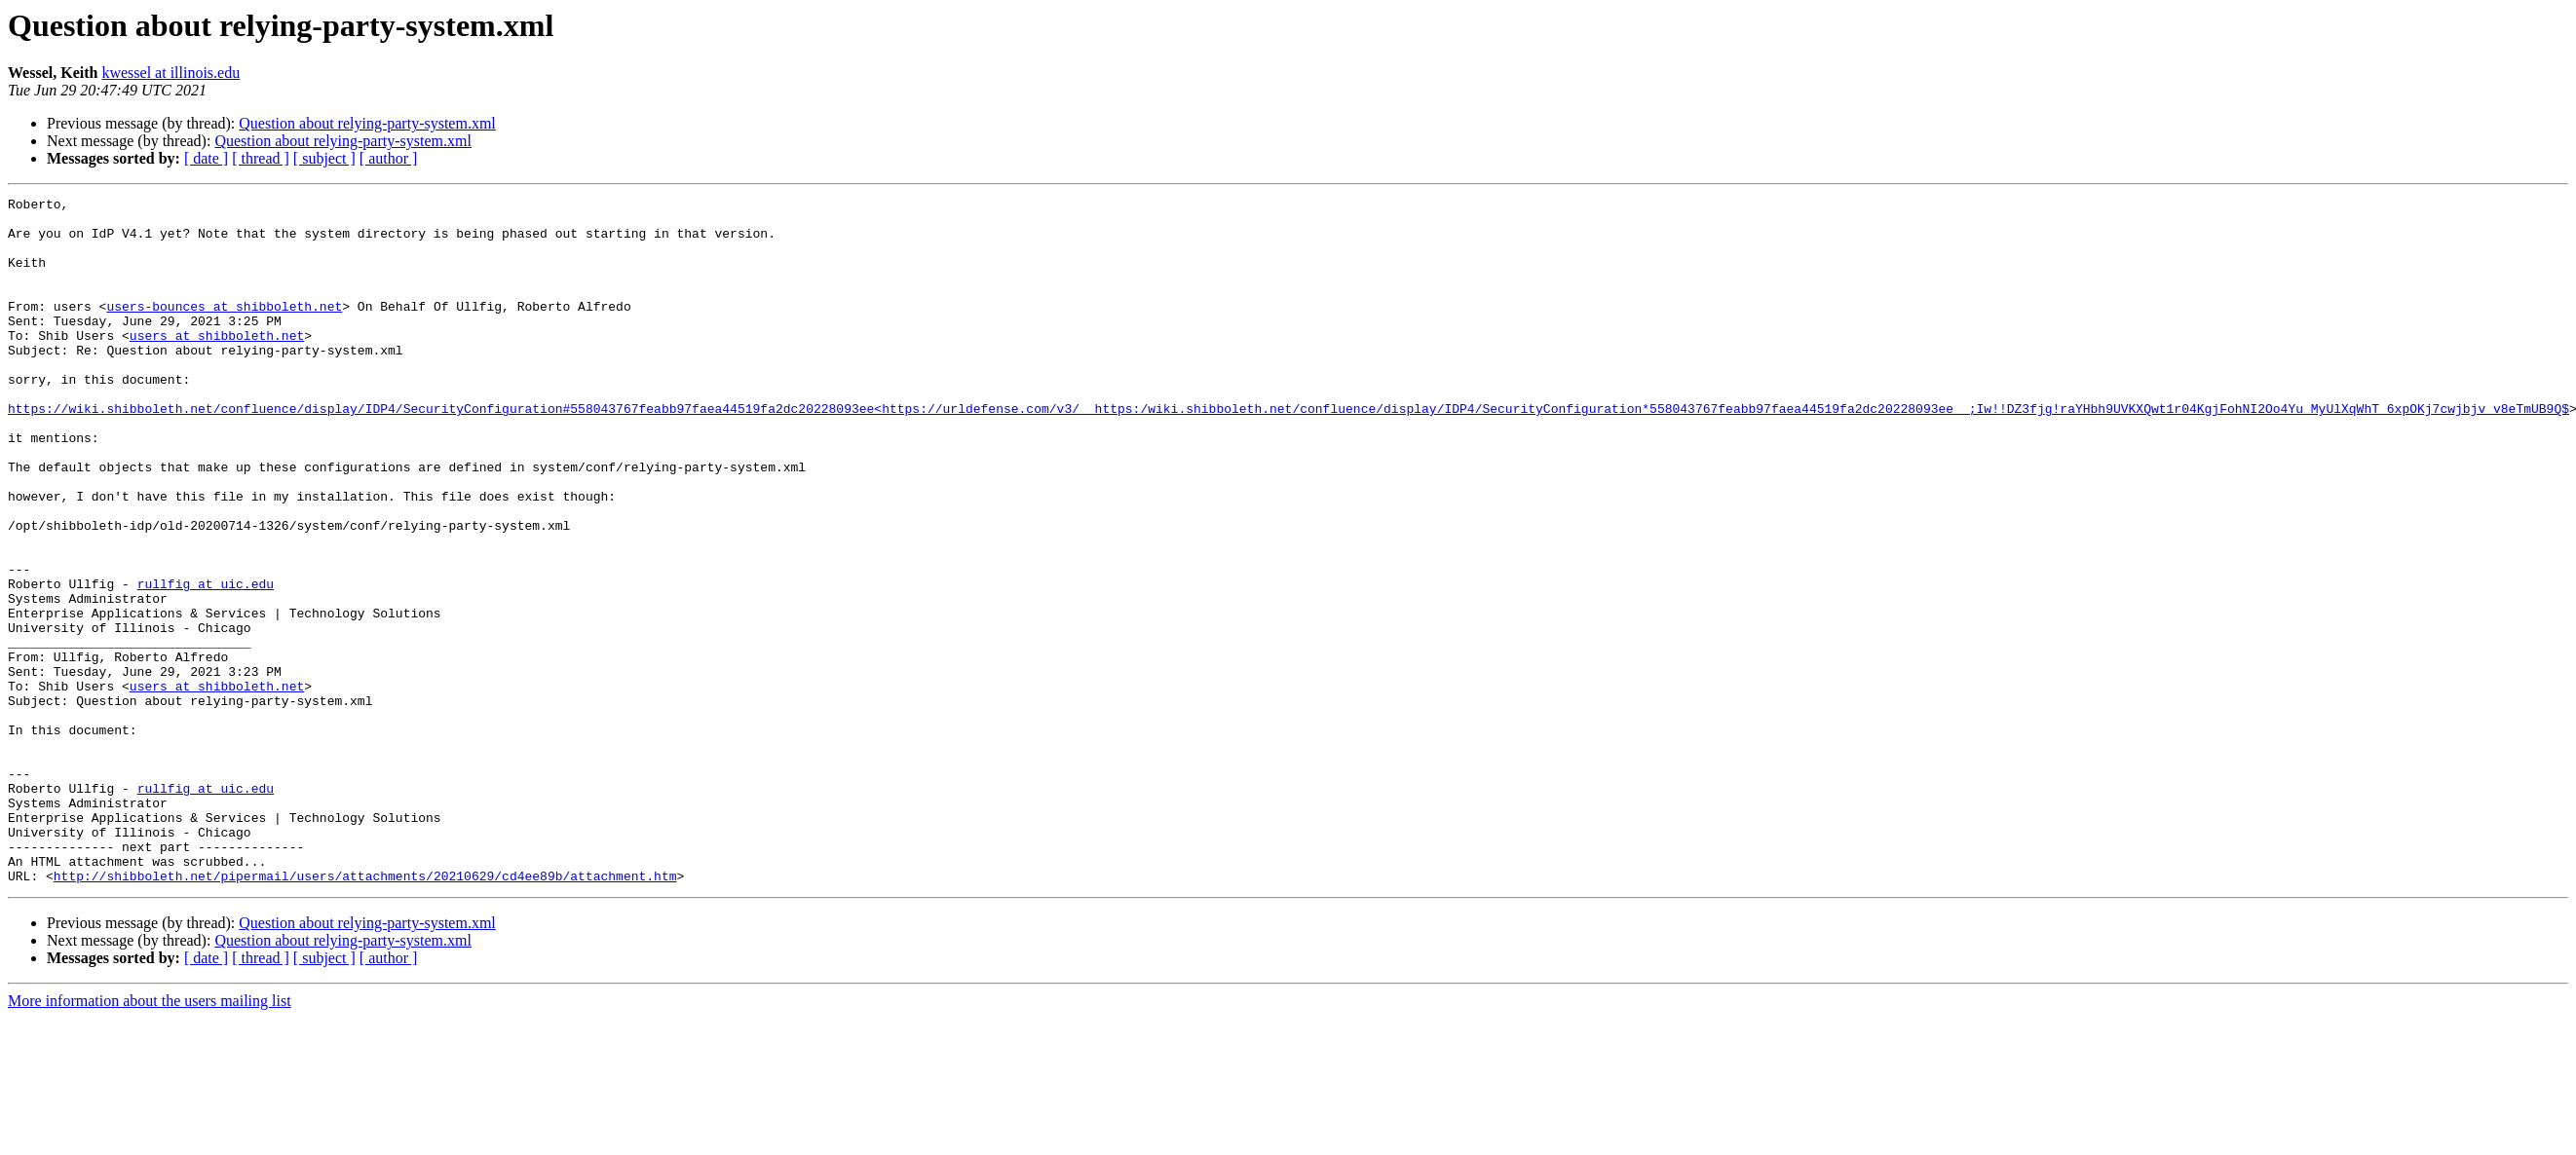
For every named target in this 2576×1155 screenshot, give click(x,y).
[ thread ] (260, 158)
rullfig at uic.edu (205, 662)
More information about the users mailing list (149, 1138)
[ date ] (206, 158)
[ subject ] (324, 158)
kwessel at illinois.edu (170, 72)
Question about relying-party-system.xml (367, 123)
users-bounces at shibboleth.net (224, 329)
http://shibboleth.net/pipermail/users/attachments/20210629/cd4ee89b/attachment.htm (365, 1013)
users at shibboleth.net (217, 364)
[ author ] (389, 158)
